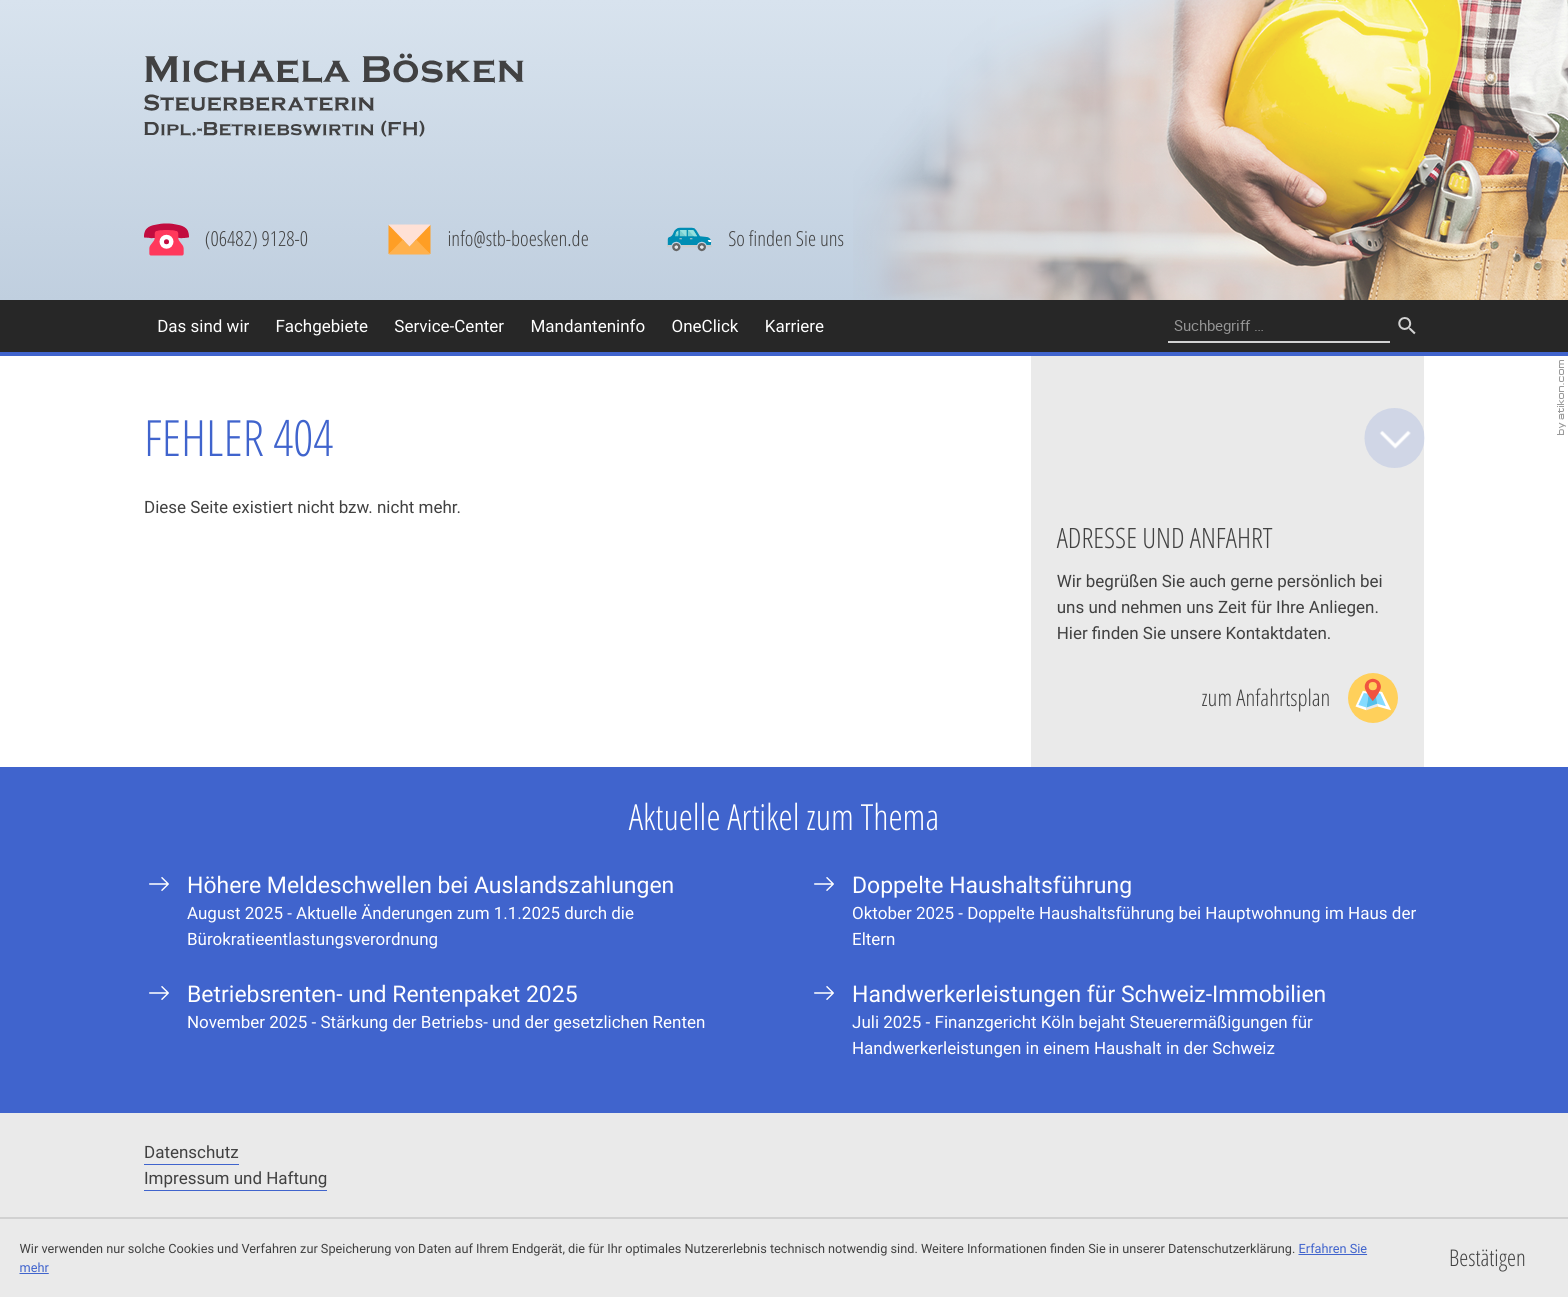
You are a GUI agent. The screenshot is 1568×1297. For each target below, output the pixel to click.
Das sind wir (203, 325)
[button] (226, 239)
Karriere (794, 325)
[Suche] (1279, 326)
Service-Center (449, 325)
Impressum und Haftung (235, 1177)
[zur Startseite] (334, 95)
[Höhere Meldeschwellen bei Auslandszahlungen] (451, 910)
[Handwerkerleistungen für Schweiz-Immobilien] (1116, 1019)
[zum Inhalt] (1395, 438)
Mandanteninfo (587, 325)
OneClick (705, 325)
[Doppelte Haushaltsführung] (1116, 910)
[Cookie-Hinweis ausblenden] (1487, 1258)
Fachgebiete (322, 325)
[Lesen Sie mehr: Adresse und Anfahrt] (1300, 697)
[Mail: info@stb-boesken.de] (488, 244)
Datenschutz (191, 1151)
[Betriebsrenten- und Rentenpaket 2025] (451, 1006)
